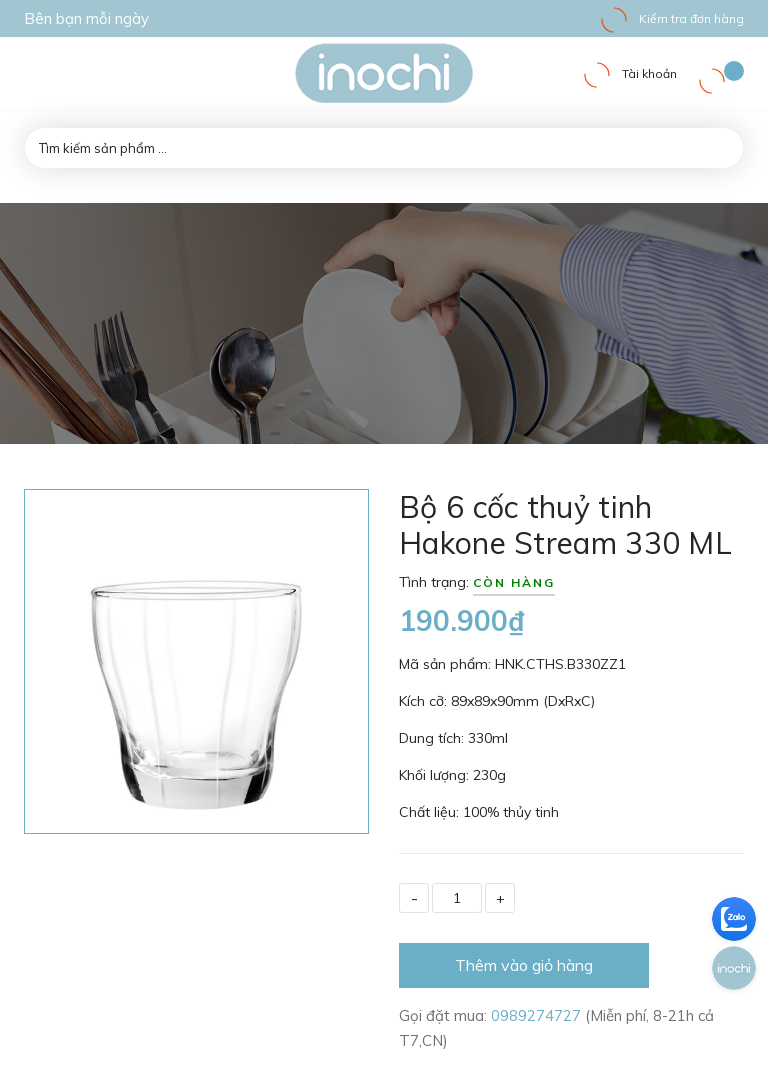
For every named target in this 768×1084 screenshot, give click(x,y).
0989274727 (538, 1015)
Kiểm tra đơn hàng (671, 18)
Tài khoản (629, 73)
